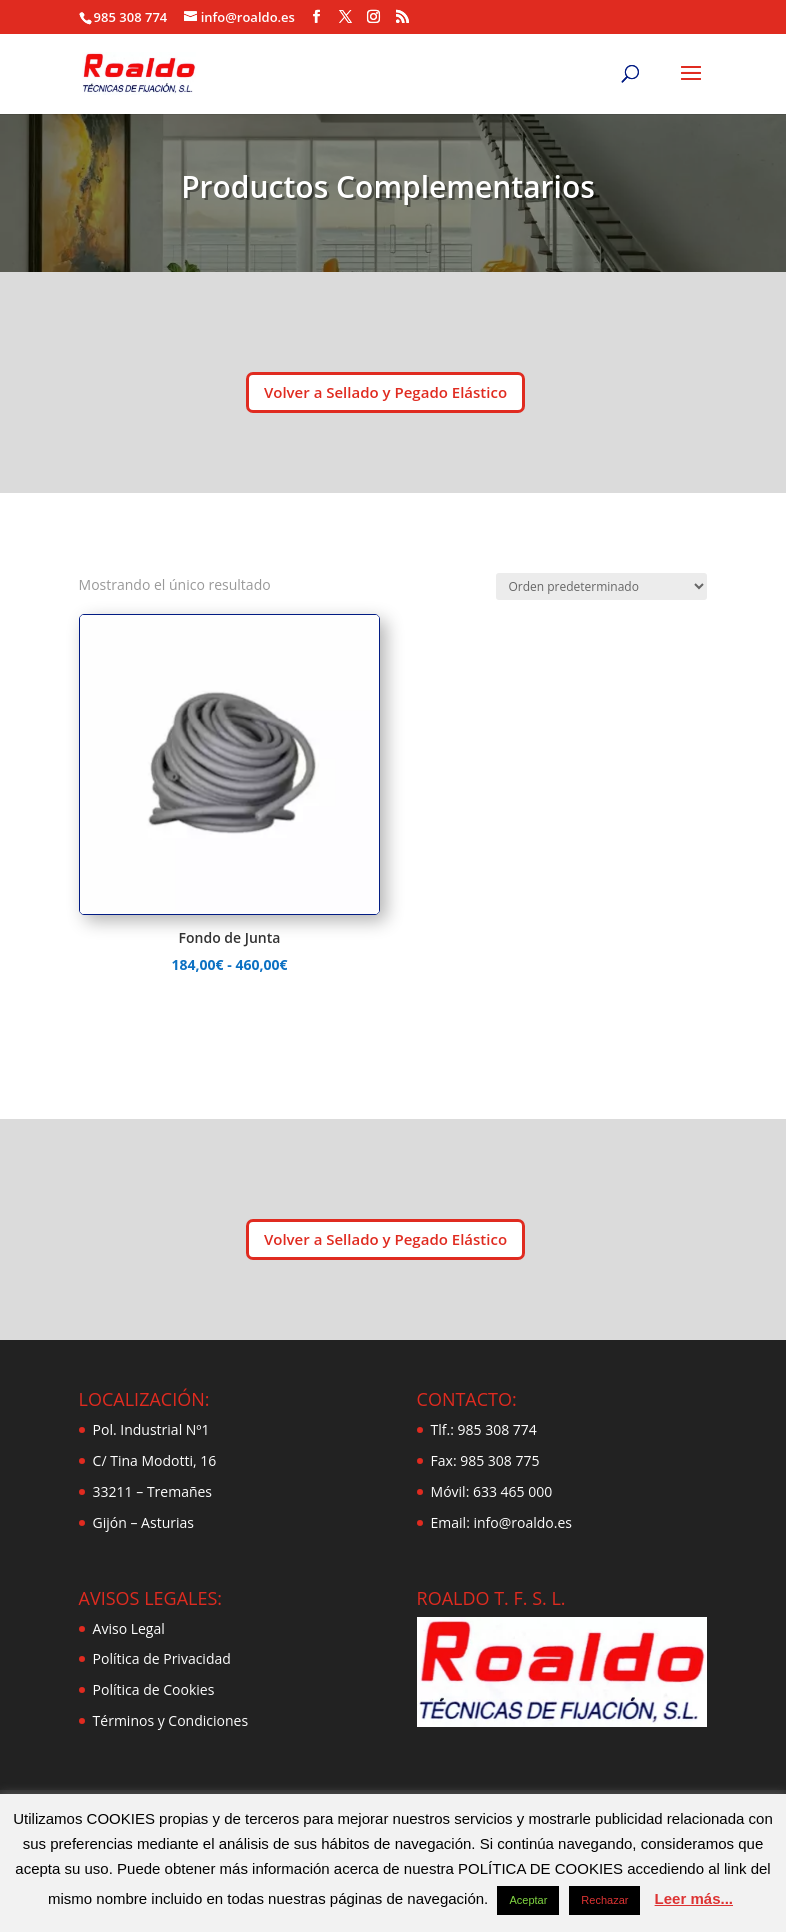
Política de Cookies (154, 1689)
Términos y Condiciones (170, 1720)
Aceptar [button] (528, 1900)
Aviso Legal (129, 1628)
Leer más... (694, 1898)
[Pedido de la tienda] (601, 586)
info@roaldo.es (521, 1522)
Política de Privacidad (162, 1658)
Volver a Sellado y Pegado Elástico (385, 392)
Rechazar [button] (604, 1900)
